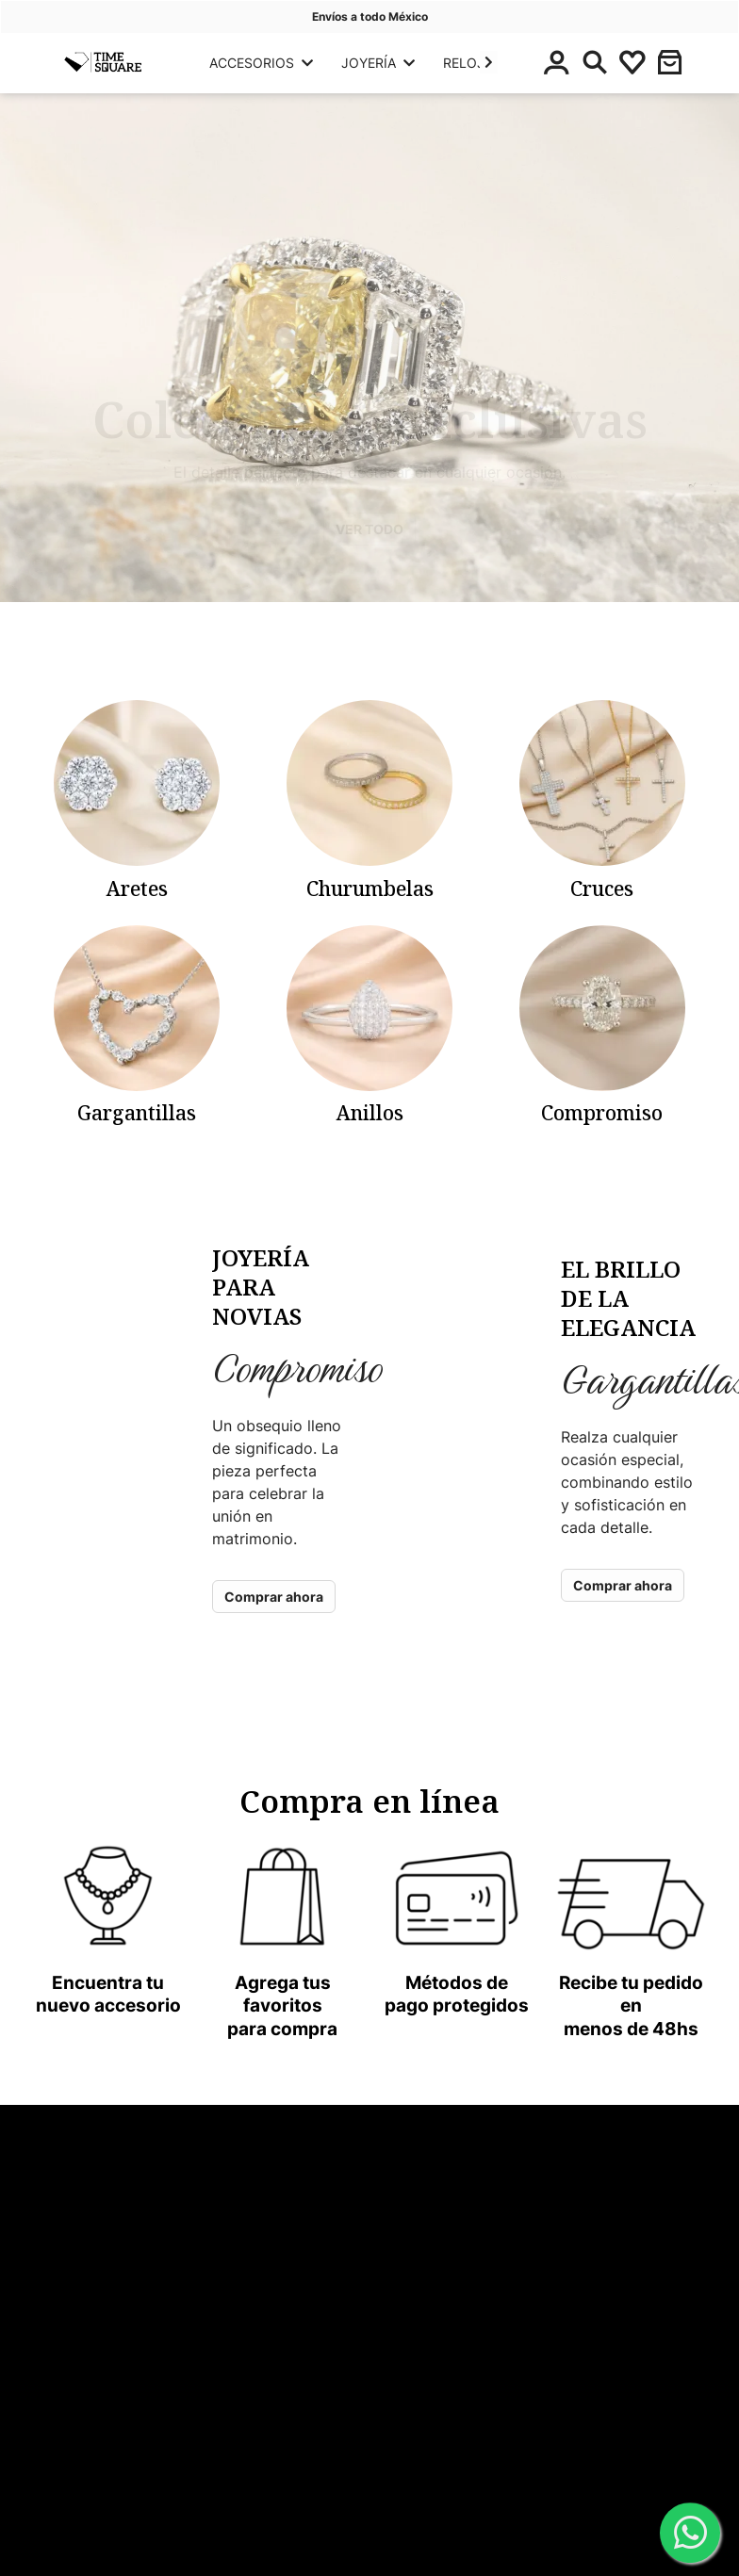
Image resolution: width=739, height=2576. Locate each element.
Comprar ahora (273, 1597)
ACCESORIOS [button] (261, 63)
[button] (489, 62)
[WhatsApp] (690, 2533)
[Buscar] (595, 62)
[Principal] (102, 62)
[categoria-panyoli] (137, 801)
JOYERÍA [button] (378, 63)
